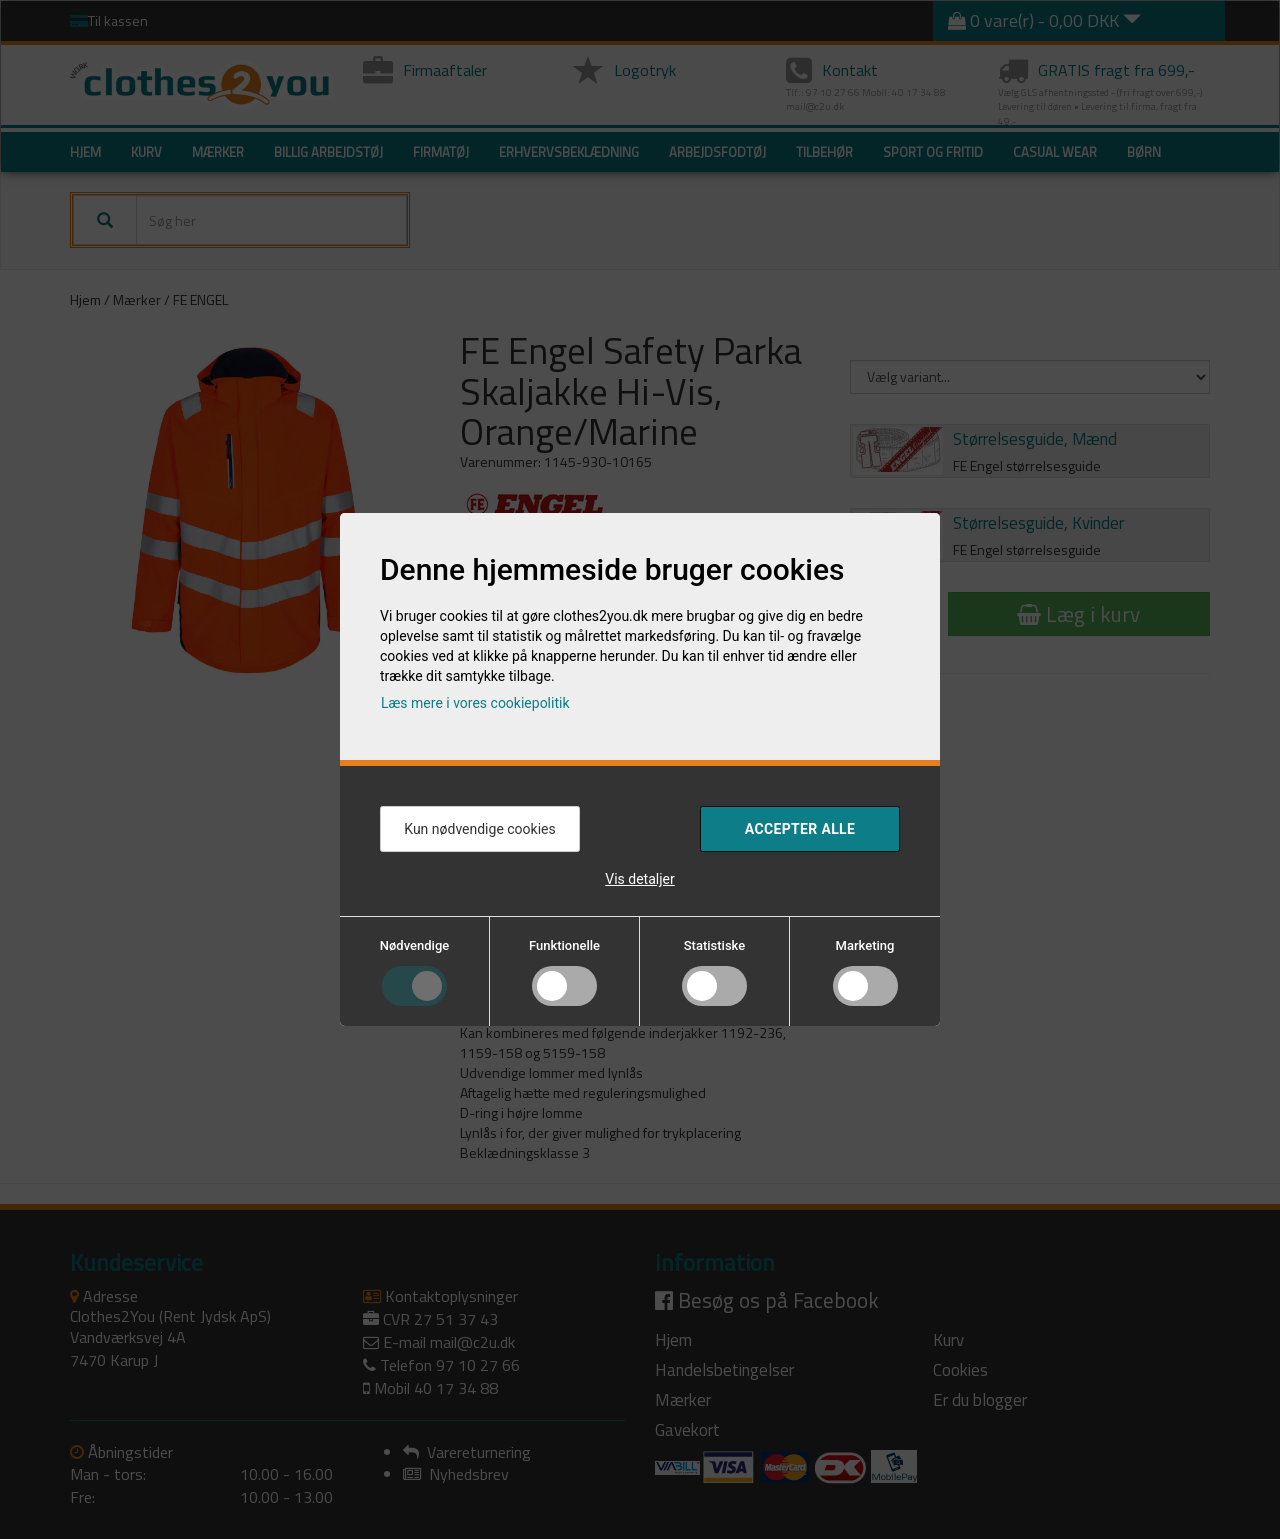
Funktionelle (564, 945)
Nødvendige (414, 945)
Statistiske (715, 945)
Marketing (865, 945)
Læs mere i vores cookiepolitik (475, 703)
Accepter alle (800, 829)
